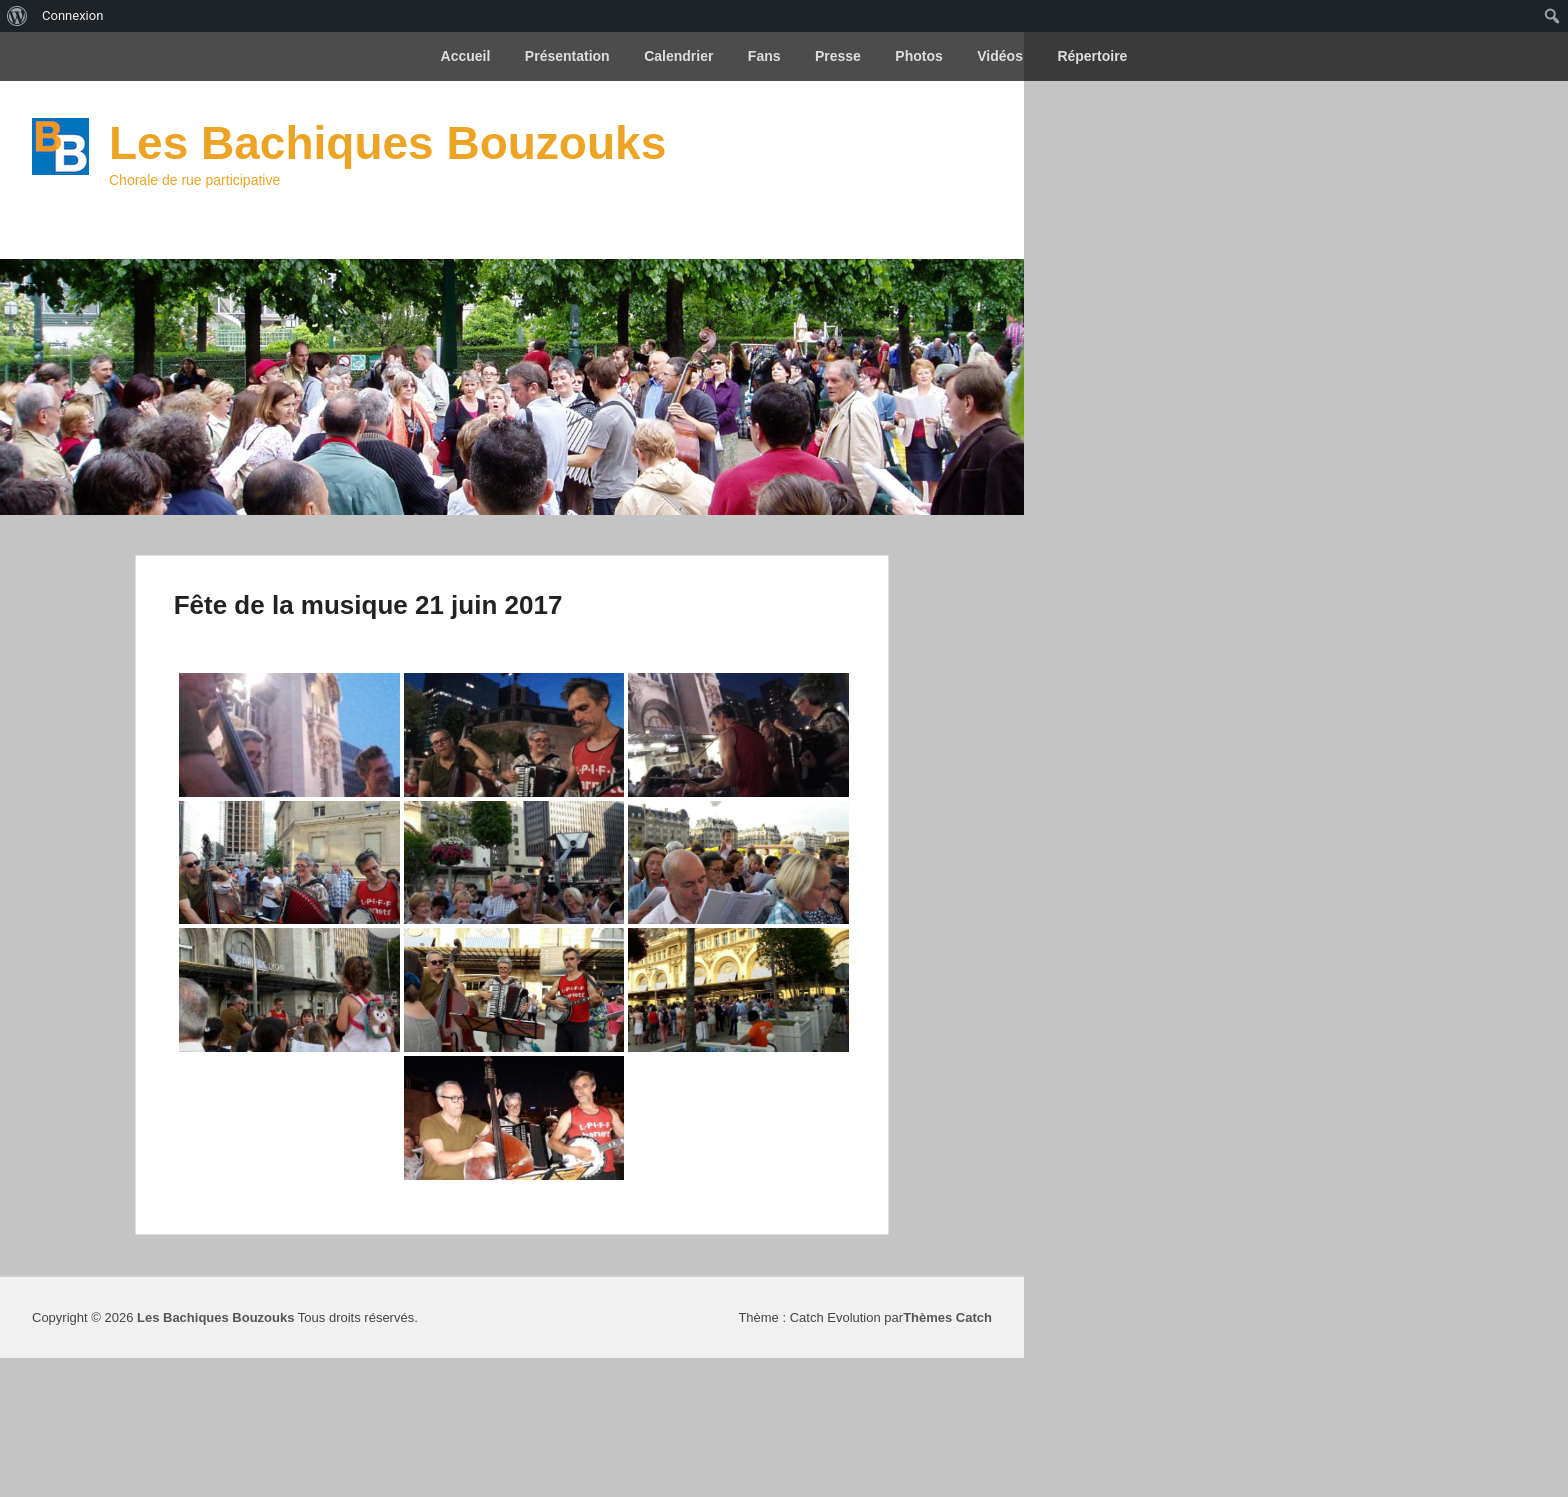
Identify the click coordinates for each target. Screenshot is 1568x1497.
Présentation (567, 56)
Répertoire (1092, 56)
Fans (764, 56)
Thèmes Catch (947, 1317)
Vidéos (1000, 56)
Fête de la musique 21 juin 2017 (368, 605)
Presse (838, 56)
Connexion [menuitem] (72, 15)
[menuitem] (17, 16)
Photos (918, 56)
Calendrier (678, 56)
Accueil (466, 56)
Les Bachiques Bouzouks (387, 143)
